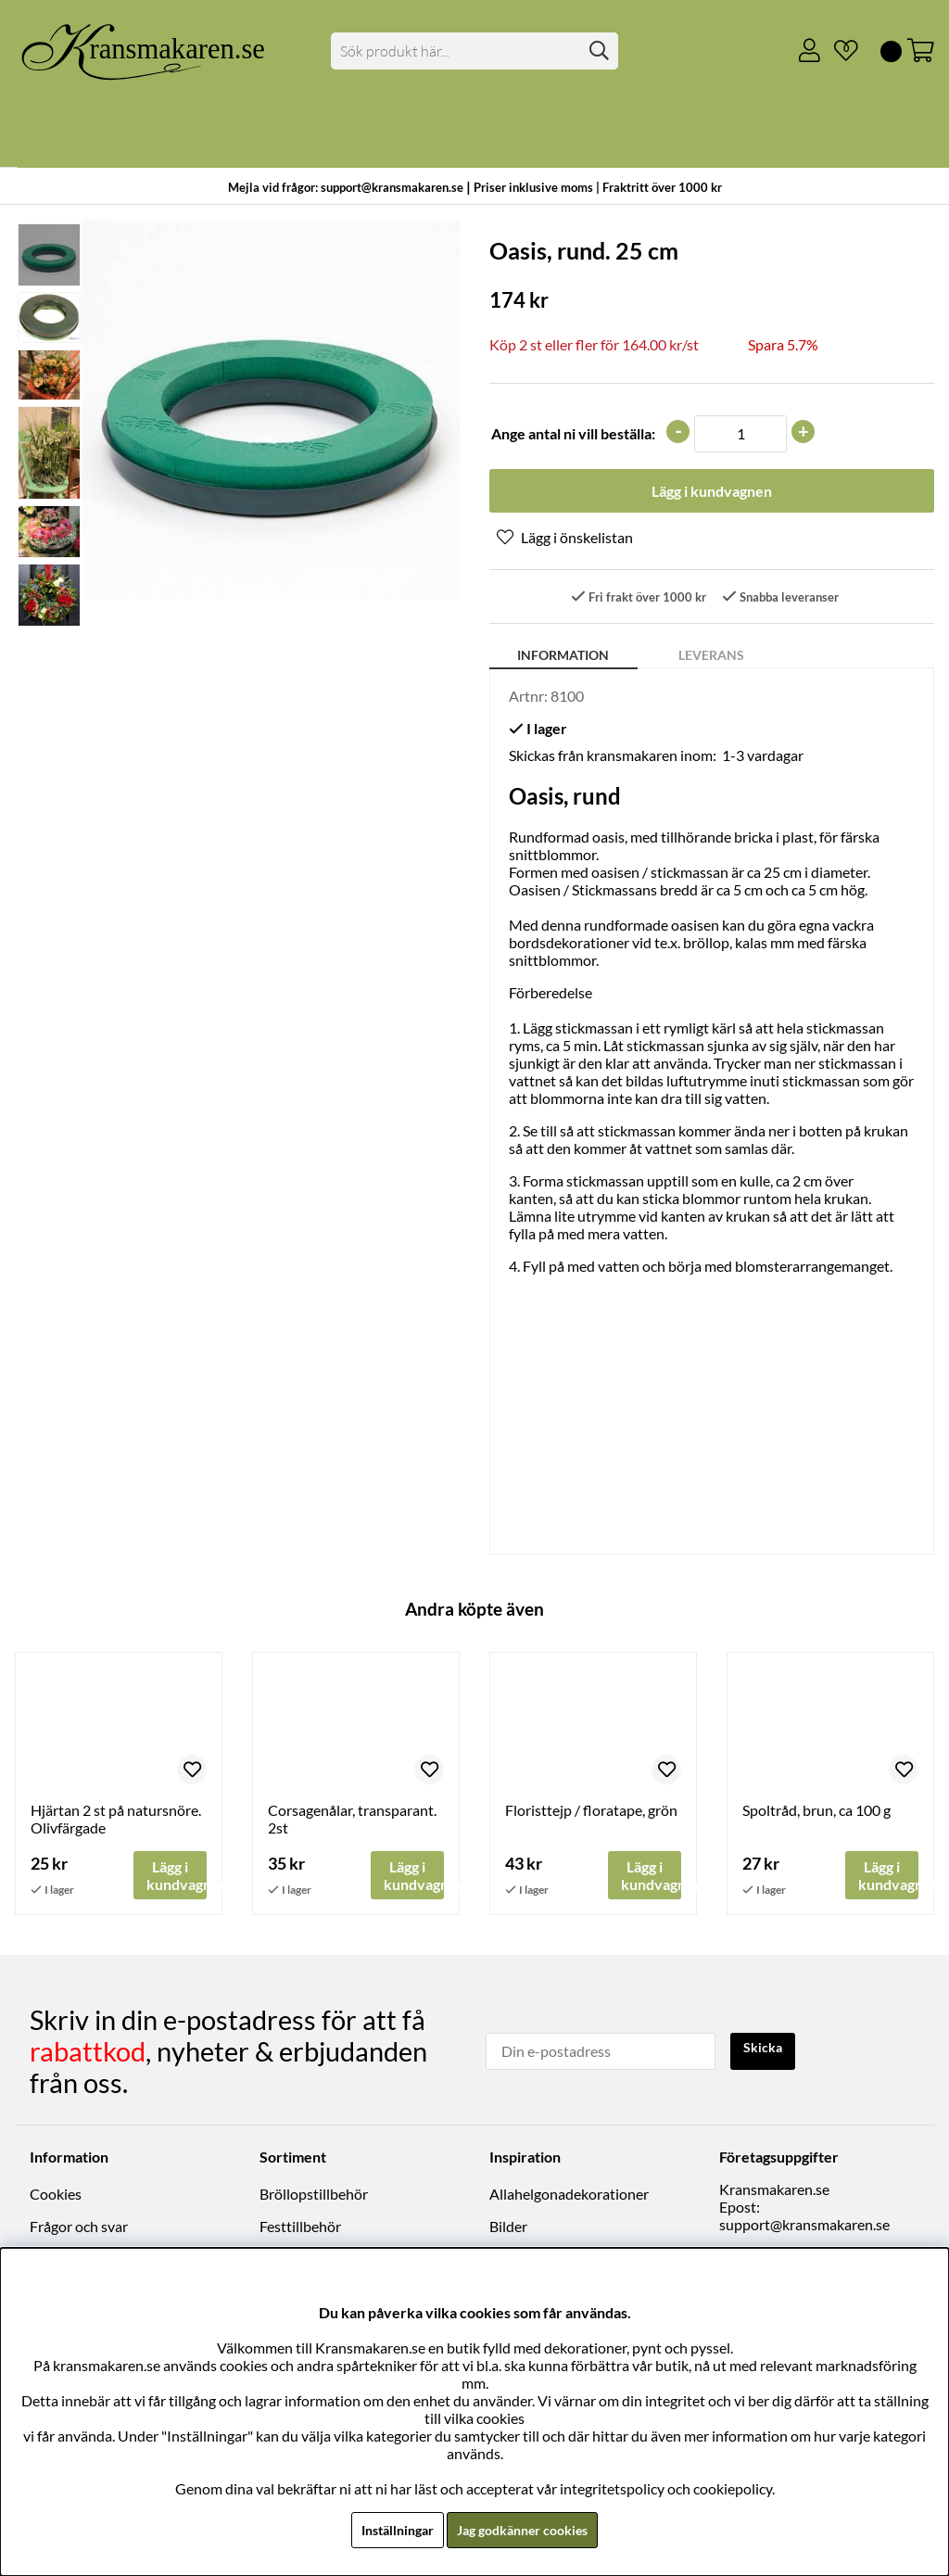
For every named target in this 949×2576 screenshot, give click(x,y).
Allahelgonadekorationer (569, 2196)
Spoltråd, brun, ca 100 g (816, 1813)
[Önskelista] (838, 51)
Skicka (767, 2052)
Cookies (56, 2196)
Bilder (508, 2229)
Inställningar (388, 2529)
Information (563, 658)
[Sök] (474, 51)
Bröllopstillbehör (313, 2196)
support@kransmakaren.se (804, 2227)
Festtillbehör (300, 2229)
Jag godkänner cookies (526, 2529)
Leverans (711, 658)
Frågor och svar (79, 2229)
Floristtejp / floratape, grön (591, 1813)
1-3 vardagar (762, 759)
